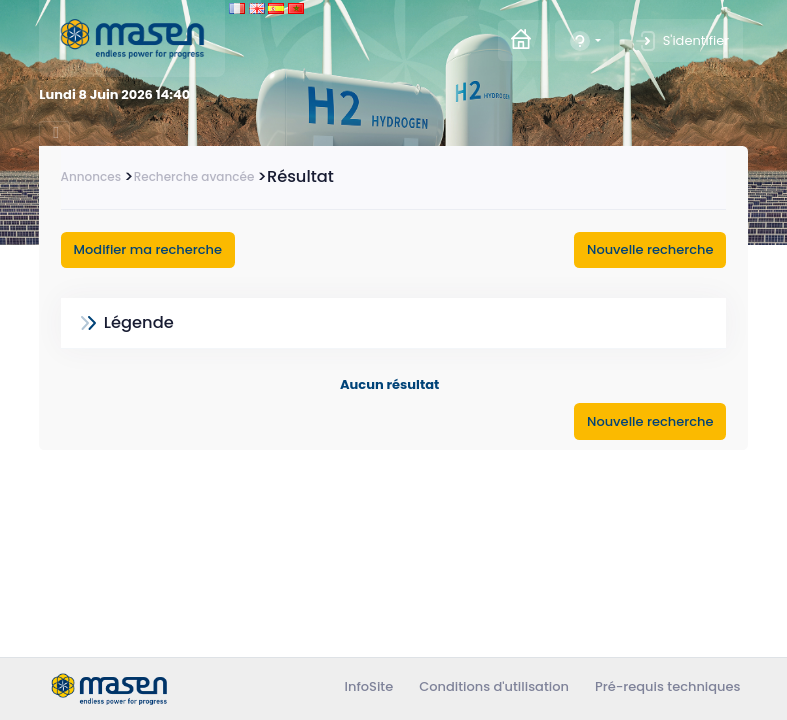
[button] (584, 40)
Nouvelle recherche (650, 249)
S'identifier (681, 41)
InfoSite (369, 686)
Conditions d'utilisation (494, 686)
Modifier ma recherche (148, 249)
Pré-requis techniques (668, 686)
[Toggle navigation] (54, 133)
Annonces (91, 176)
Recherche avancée (194, 176)
